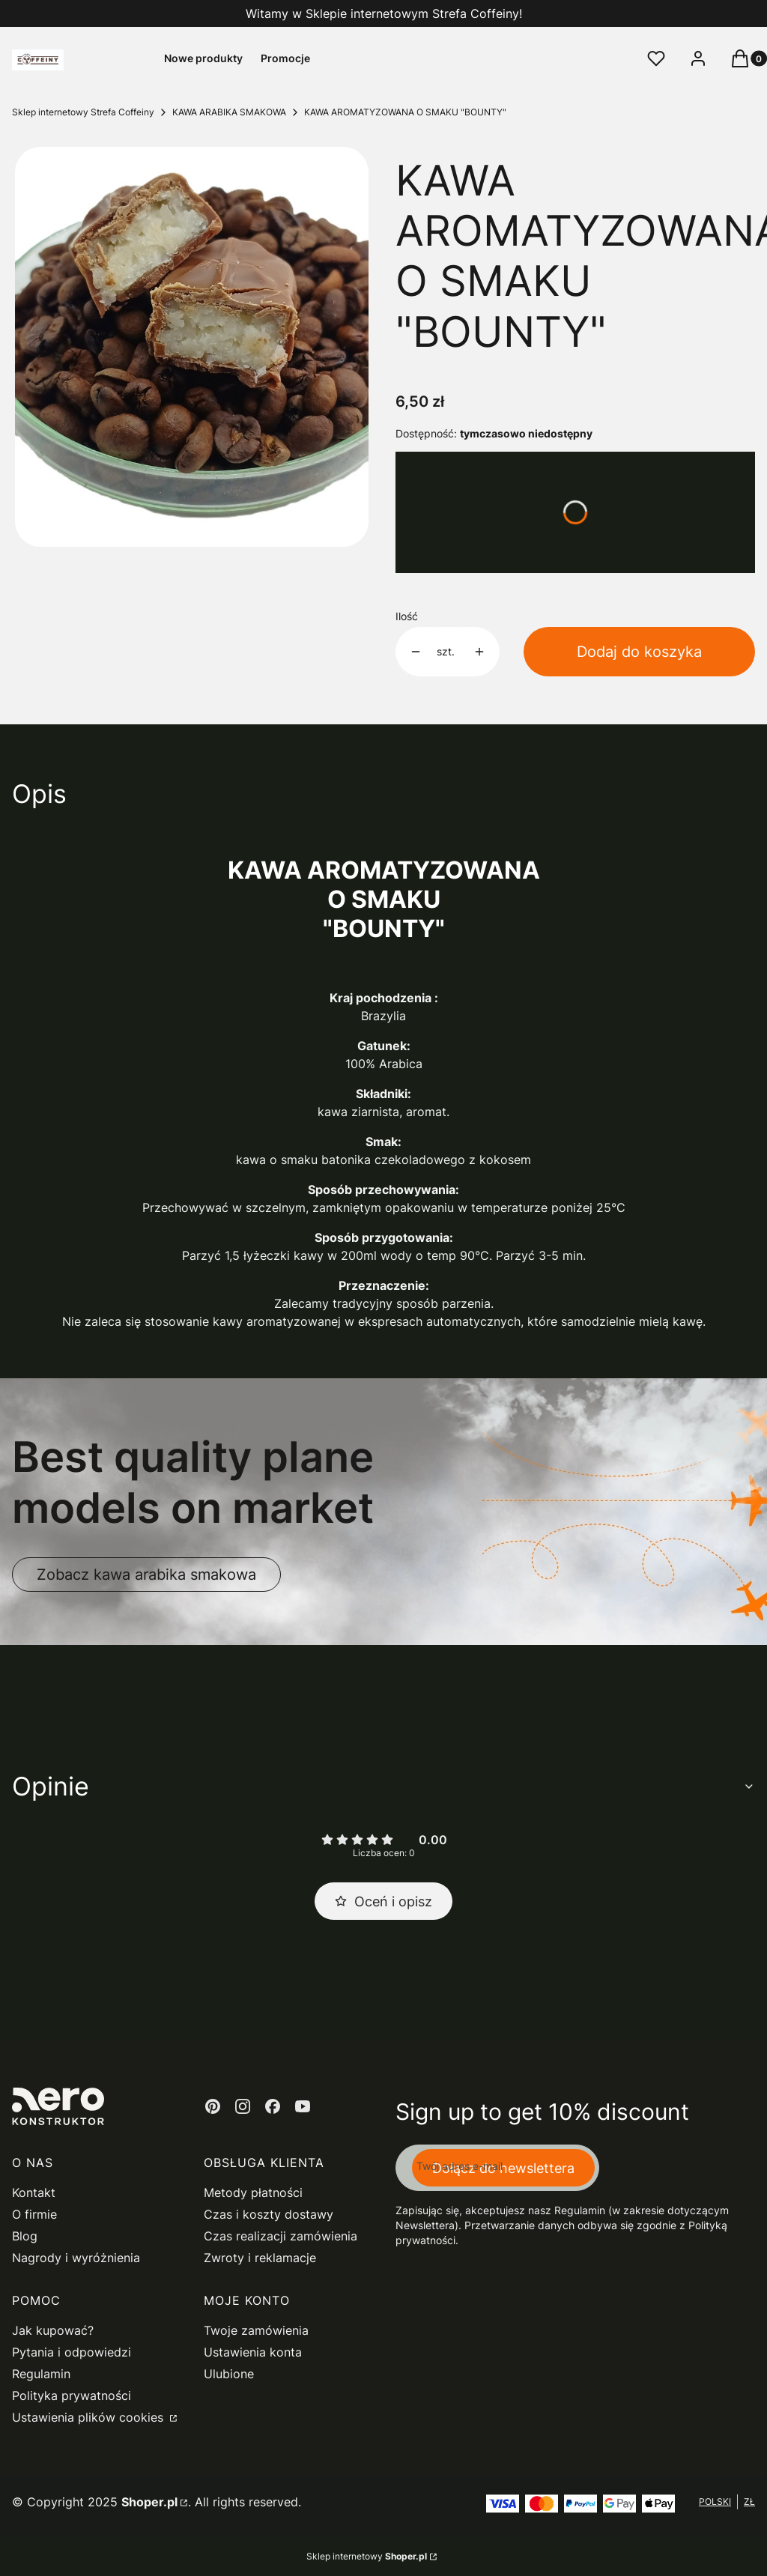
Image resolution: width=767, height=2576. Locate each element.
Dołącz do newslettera (503, 2168)
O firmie (34, 2214)
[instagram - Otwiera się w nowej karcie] (243, 2106)
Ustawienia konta (253, 2352)
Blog (24, 2235)
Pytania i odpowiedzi (71, 2352)
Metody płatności (253, 2192)
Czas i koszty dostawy (268, 2214)
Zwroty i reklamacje (260, 2257)
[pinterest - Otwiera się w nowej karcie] (213, 2106)
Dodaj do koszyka (639, 652)
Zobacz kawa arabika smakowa (146, 1575)
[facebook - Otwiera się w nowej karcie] (273, 2106)
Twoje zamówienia (256, 2330)
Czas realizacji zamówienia (280, 2235)
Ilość (406, 616)
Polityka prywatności (71, 2395)
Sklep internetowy (366, 2556)
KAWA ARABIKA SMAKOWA (229, 112)
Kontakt (33, 2192)
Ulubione (229, 2373)
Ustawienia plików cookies (89, 2417)
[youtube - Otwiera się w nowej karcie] (303, 2106)
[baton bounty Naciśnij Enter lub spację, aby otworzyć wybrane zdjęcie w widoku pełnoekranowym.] (192, 347)
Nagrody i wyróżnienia (76, 2257)
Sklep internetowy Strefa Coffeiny (83, 112)
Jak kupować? (53, 2330)
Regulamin (41, 2373)
